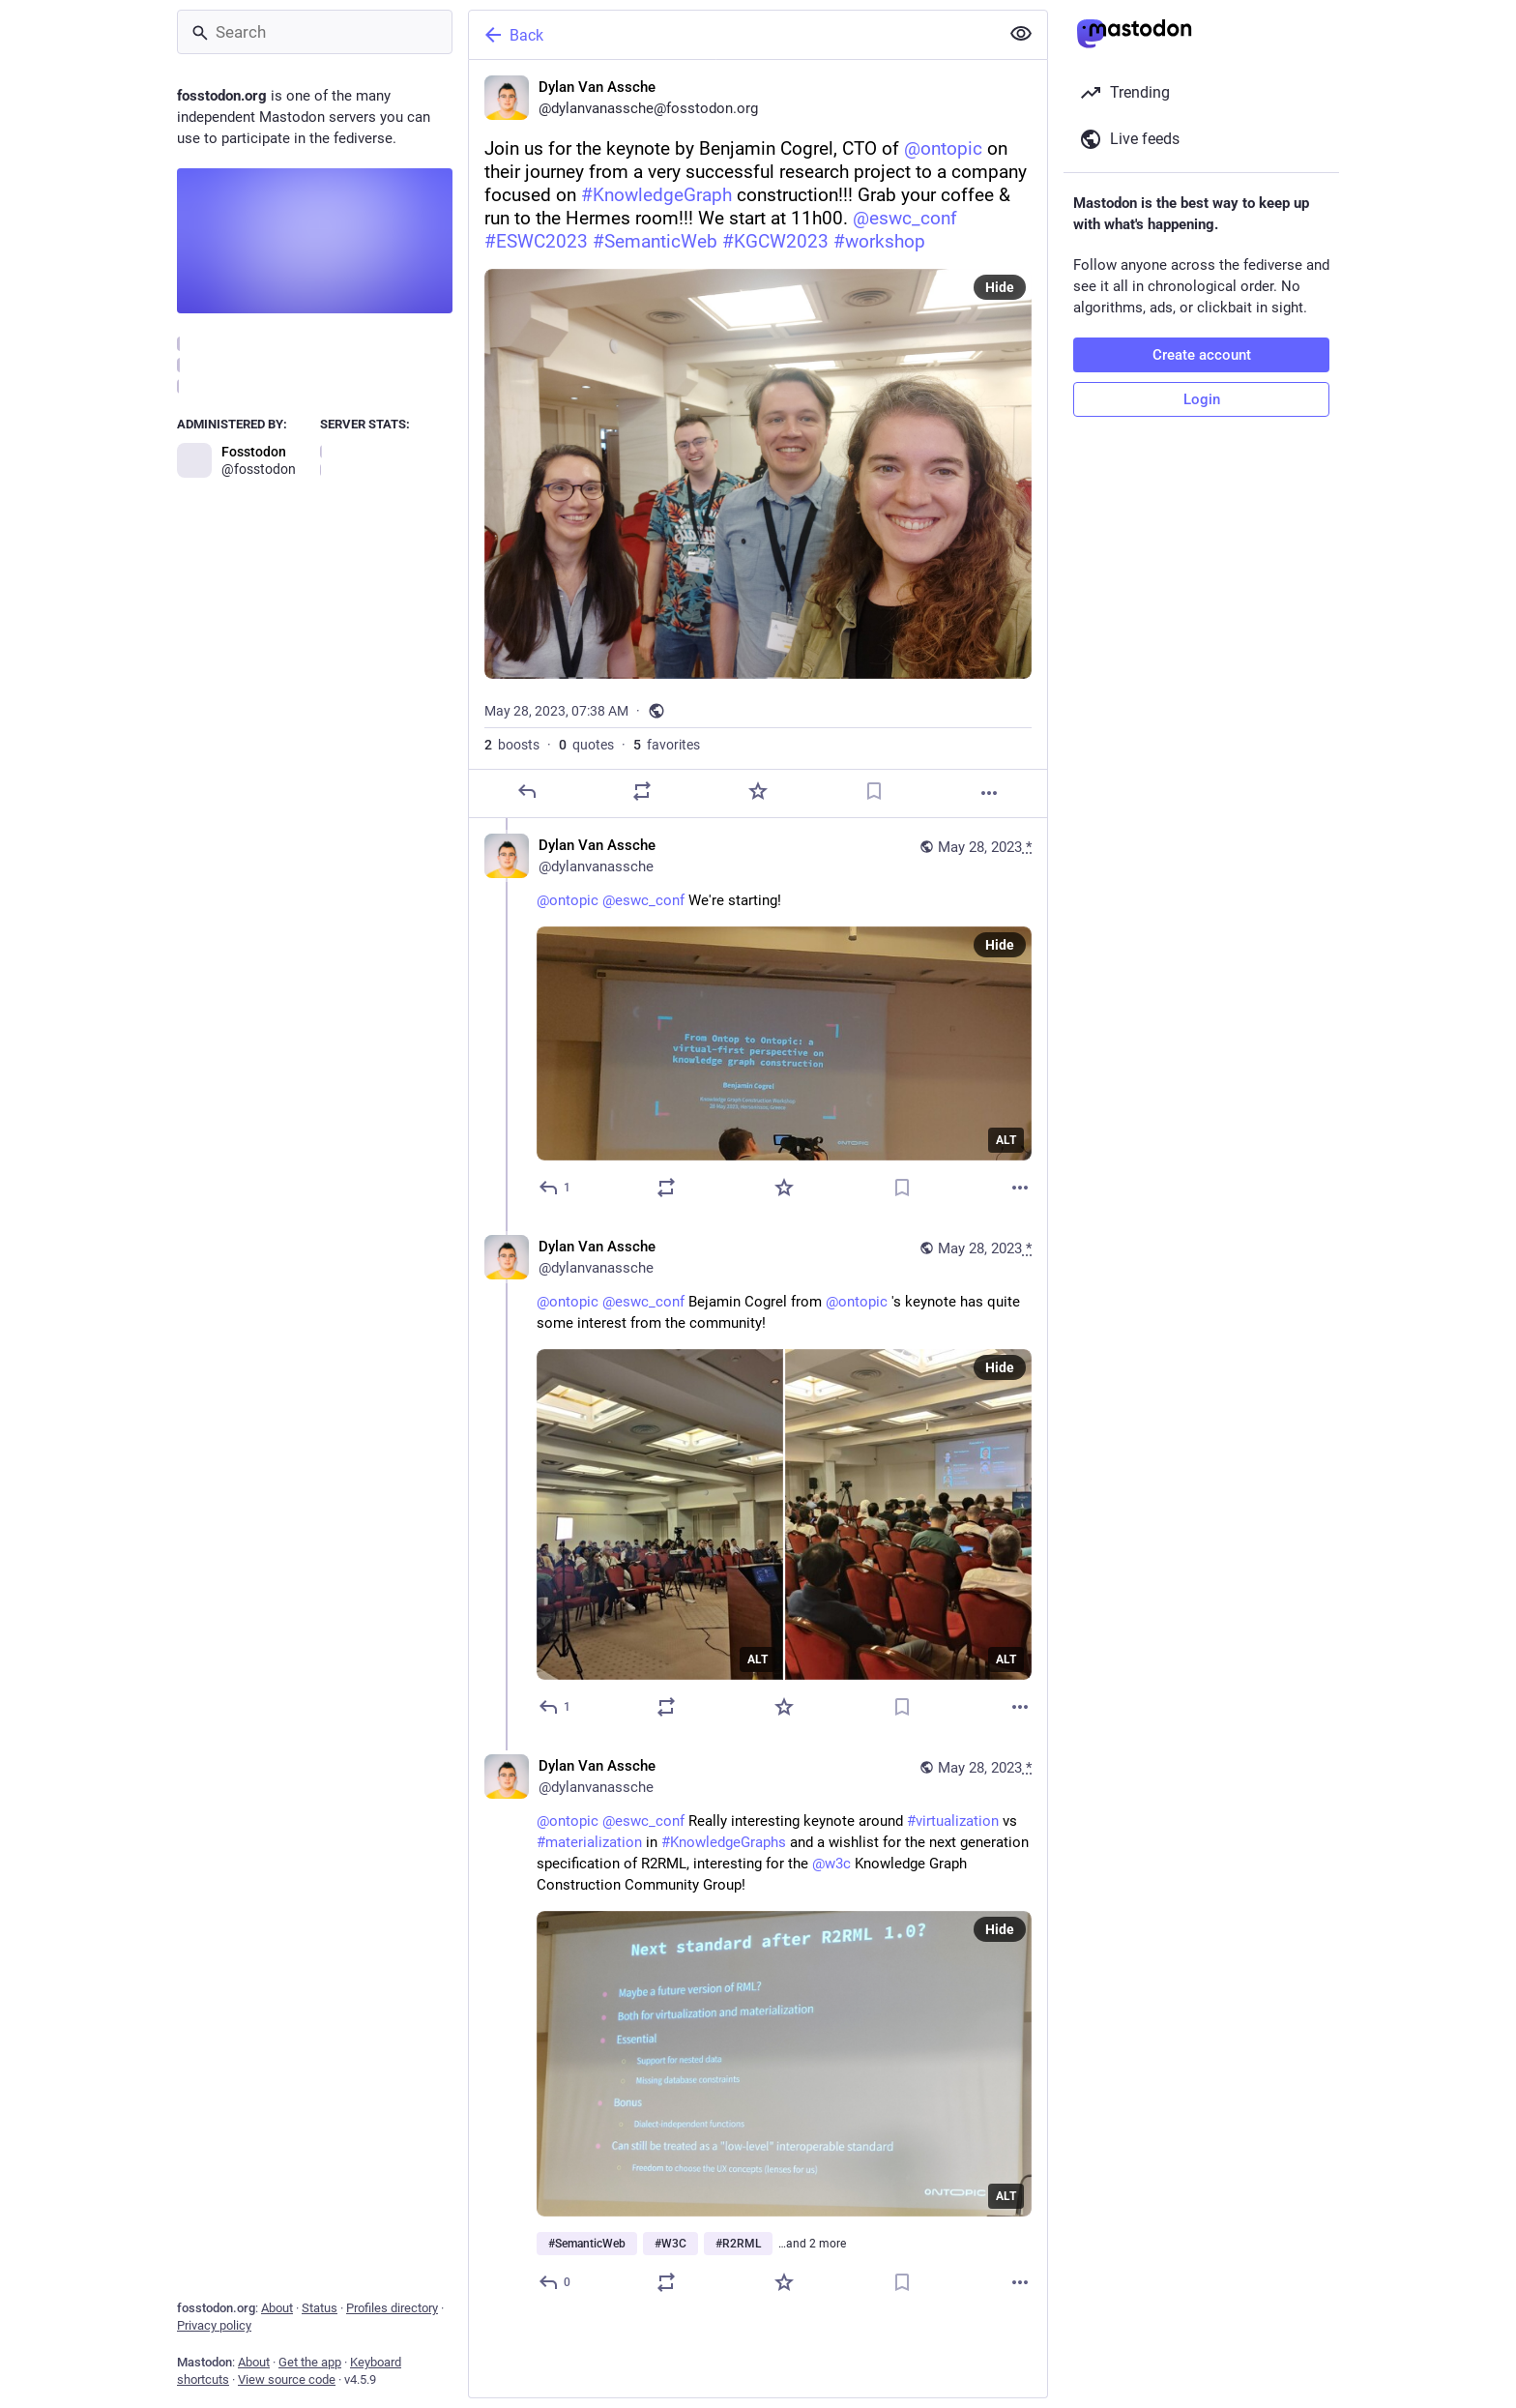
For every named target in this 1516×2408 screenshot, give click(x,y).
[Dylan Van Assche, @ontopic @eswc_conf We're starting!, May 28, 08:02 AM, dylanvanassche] (758, 1018)
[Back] (732, 35)
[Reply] (527, 791)
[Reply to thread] (555, 1187)
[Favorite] (758, 791)
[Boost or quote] (642, 791)
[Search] (314, 32)
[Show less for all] (1021, 34)
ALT (1006, 1140)
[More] (989, 793)
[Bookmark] (874, 791)
